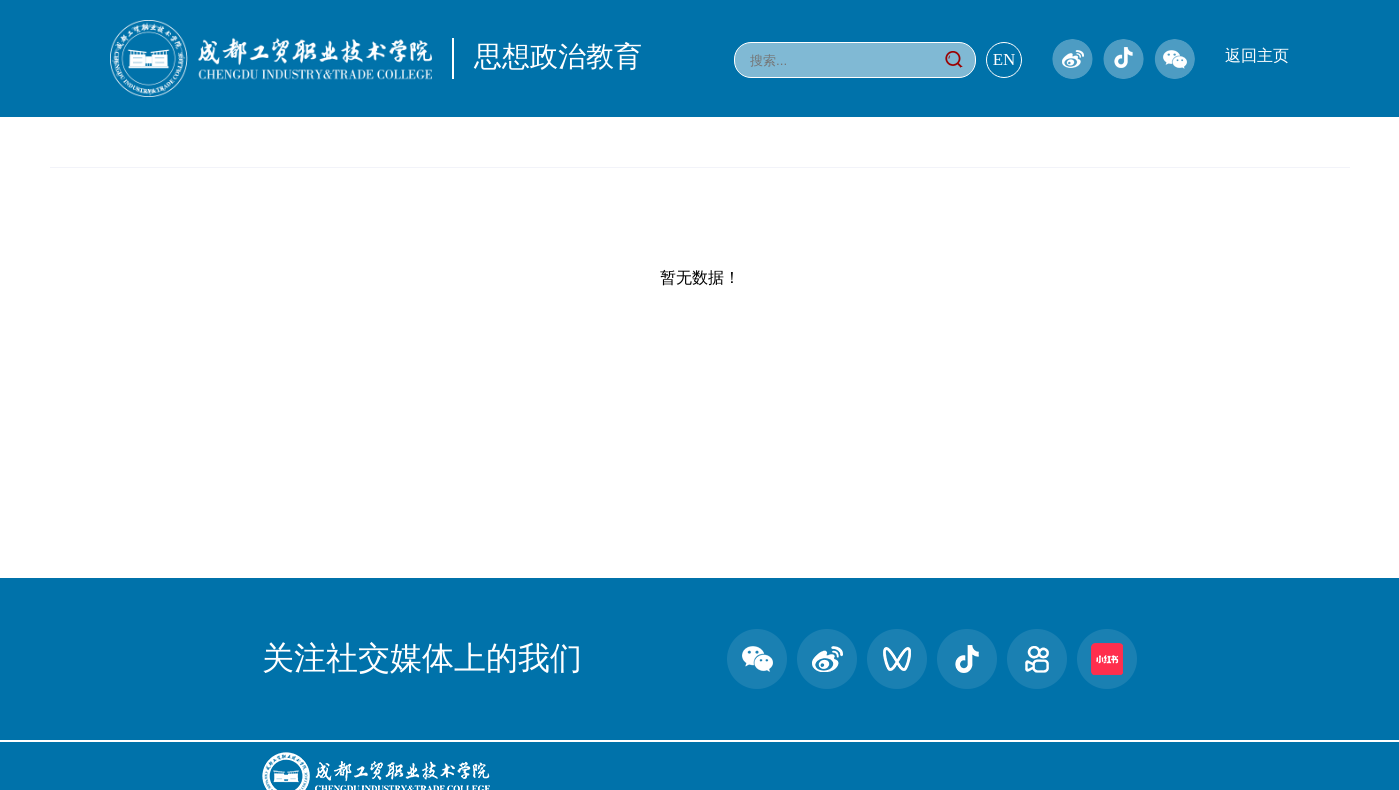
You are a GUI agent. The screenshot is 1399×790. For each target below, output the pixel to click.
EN (1004, 59)
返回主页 (1257, 55)
